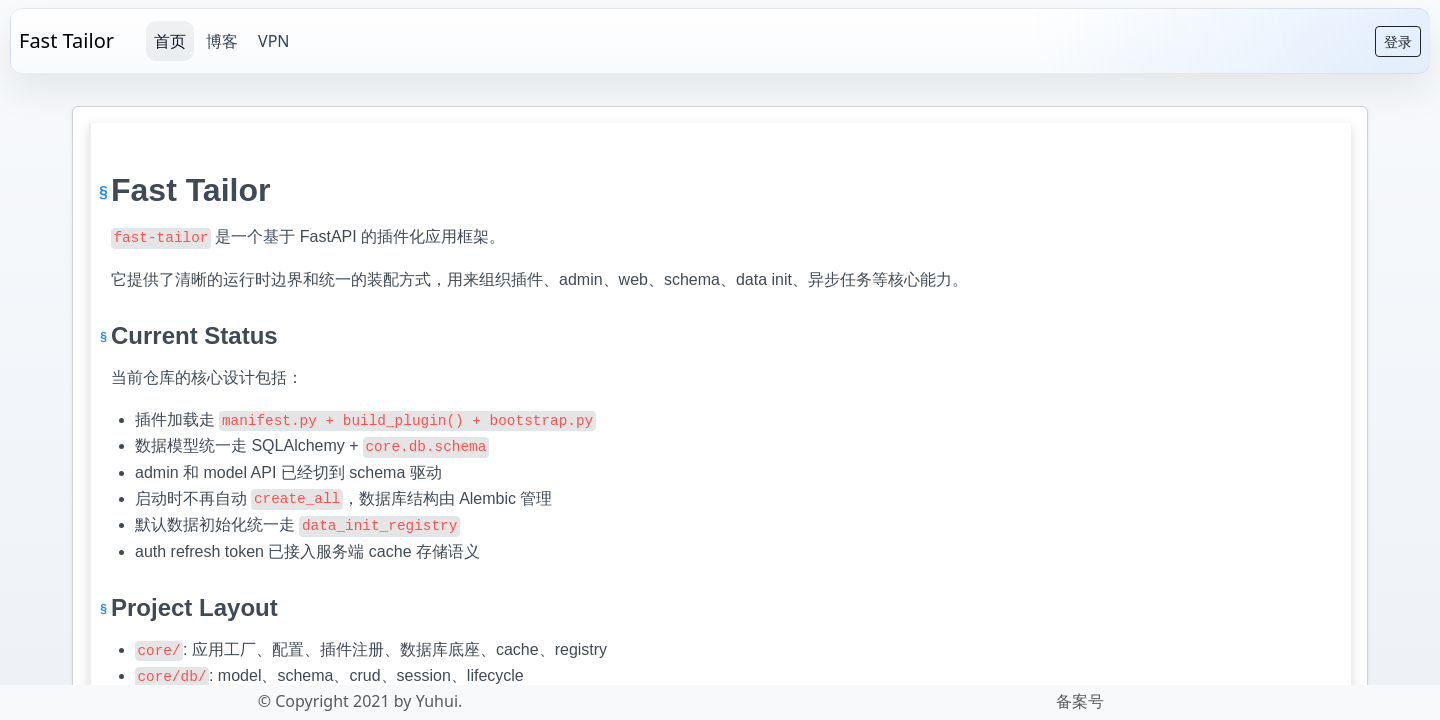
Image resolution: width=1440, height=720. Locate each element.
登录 (1398, 41)
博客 (222, 41)
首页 (170, 41)
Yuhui (437, 701)
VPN (273, 41)
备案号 (1080, 701)
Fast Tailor (66, 40)
